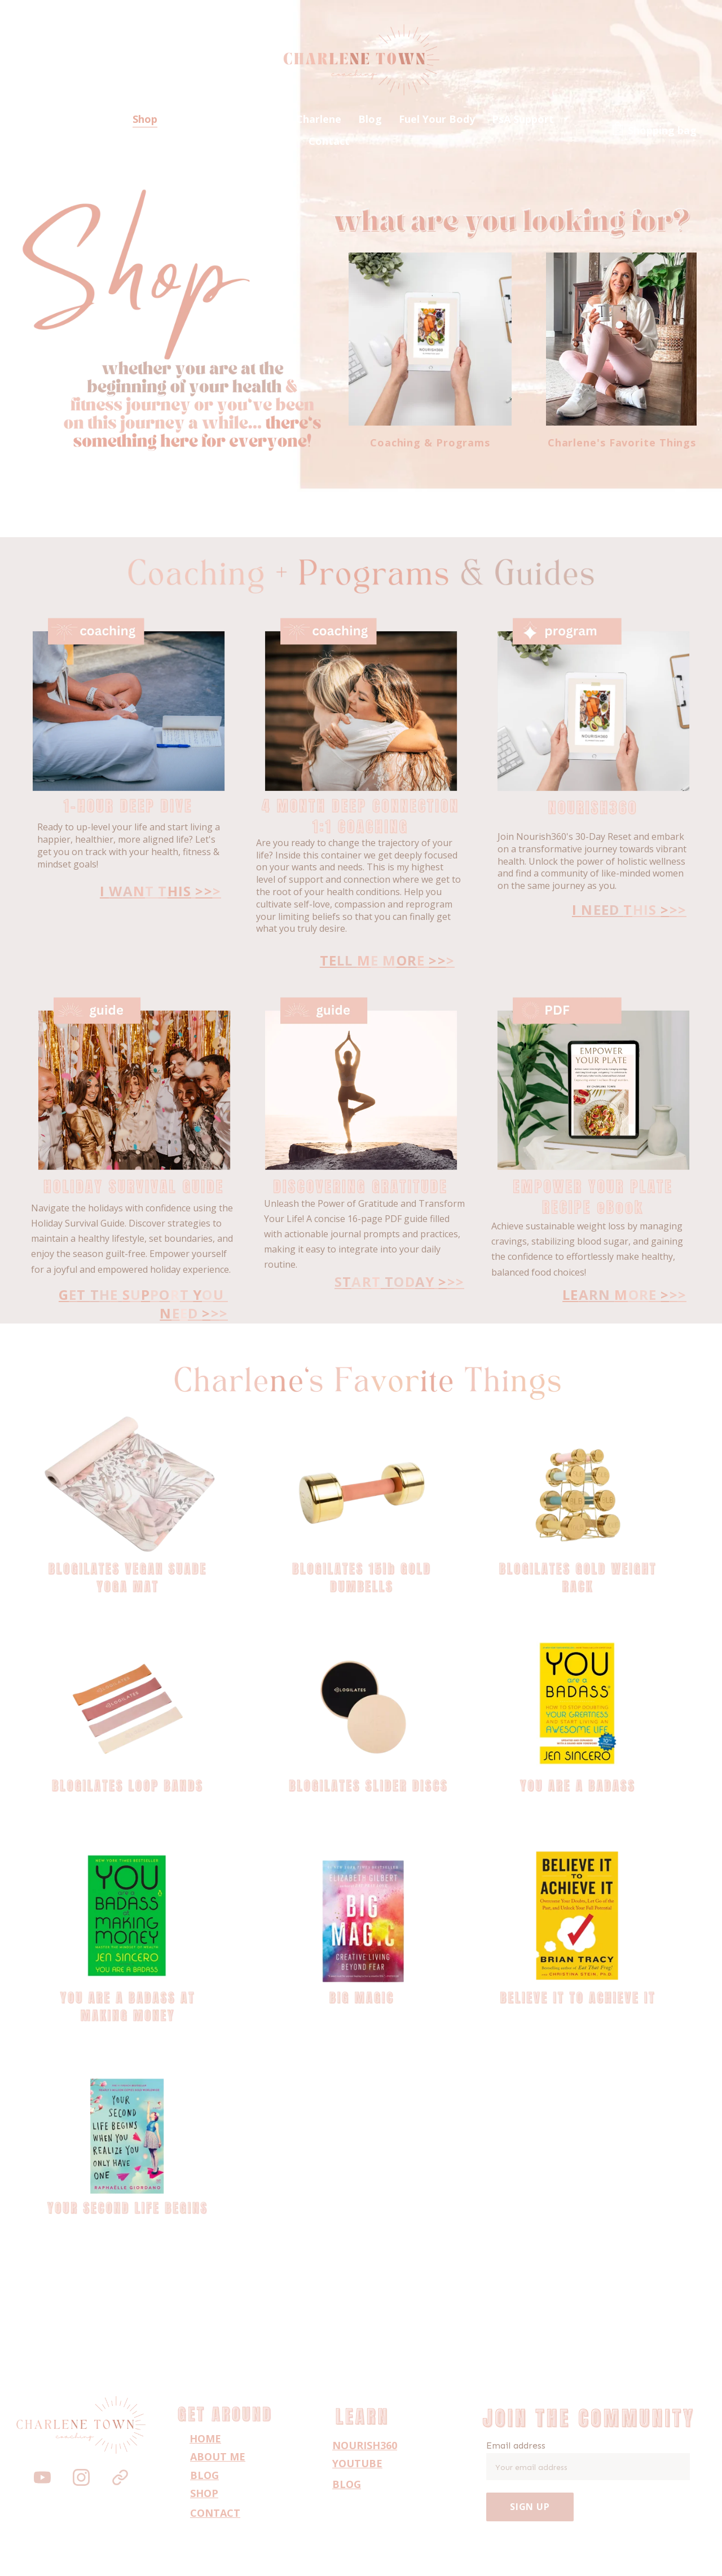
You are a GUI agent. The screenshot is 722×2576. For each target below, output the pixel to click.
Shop (145, 119)
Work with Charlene (291, 119)
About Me (199, 119)
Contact (329, 141)
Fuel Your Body (437, 119)
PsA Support (523, 119)
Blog (370, 119)
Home (100, 119)
